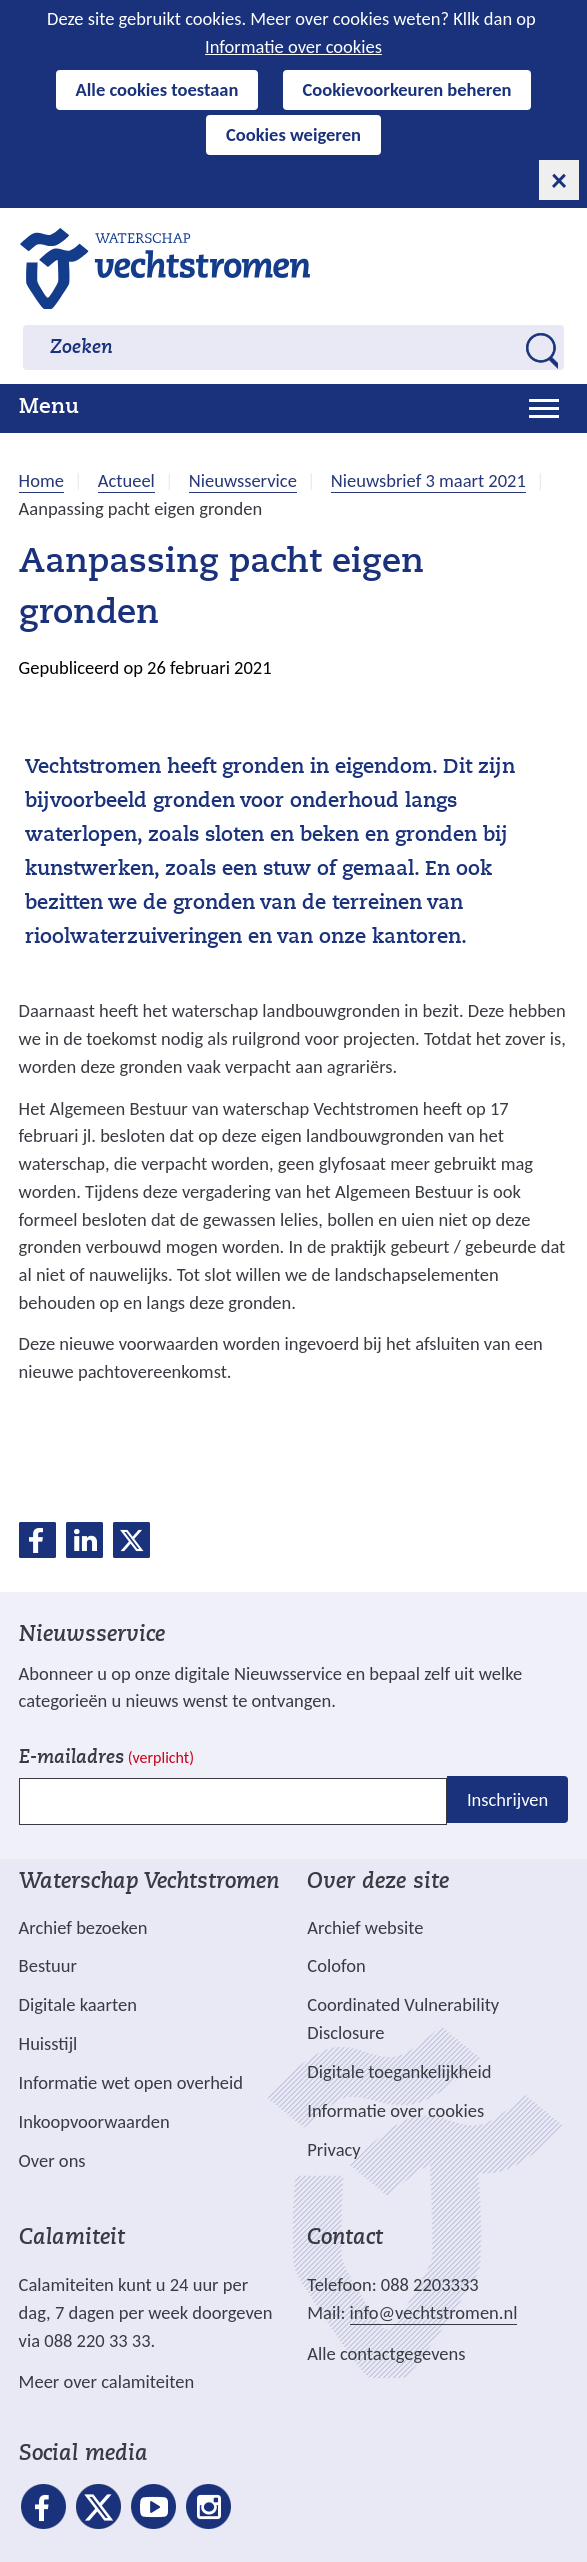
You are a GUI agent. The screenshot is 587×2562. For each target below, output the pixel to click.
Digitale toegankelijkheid (399, 2071)
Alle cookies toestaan (157, 89)
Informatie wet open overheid (131, 2083)
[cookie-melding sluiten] (559, 180)
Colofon (336, 1965)
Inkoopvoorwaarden (94, 2121)
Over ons (52, 2160)
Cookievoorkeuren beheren (407, 89)
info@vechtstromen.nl (434, 2312)
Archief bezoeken (83, 1927)
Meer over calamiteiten (107, 2381)
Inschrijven (507, 1799)
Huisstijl (48, 2043)
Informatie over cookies (293, 46)
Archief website (365, 1927)
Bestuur (48, 1965)
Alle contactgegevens (386, 2353)
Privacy (333, 2149)
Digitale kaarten (78, 2005)
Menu (49, 408)
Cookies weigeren (293, 134)
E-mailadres (106, 1758)
